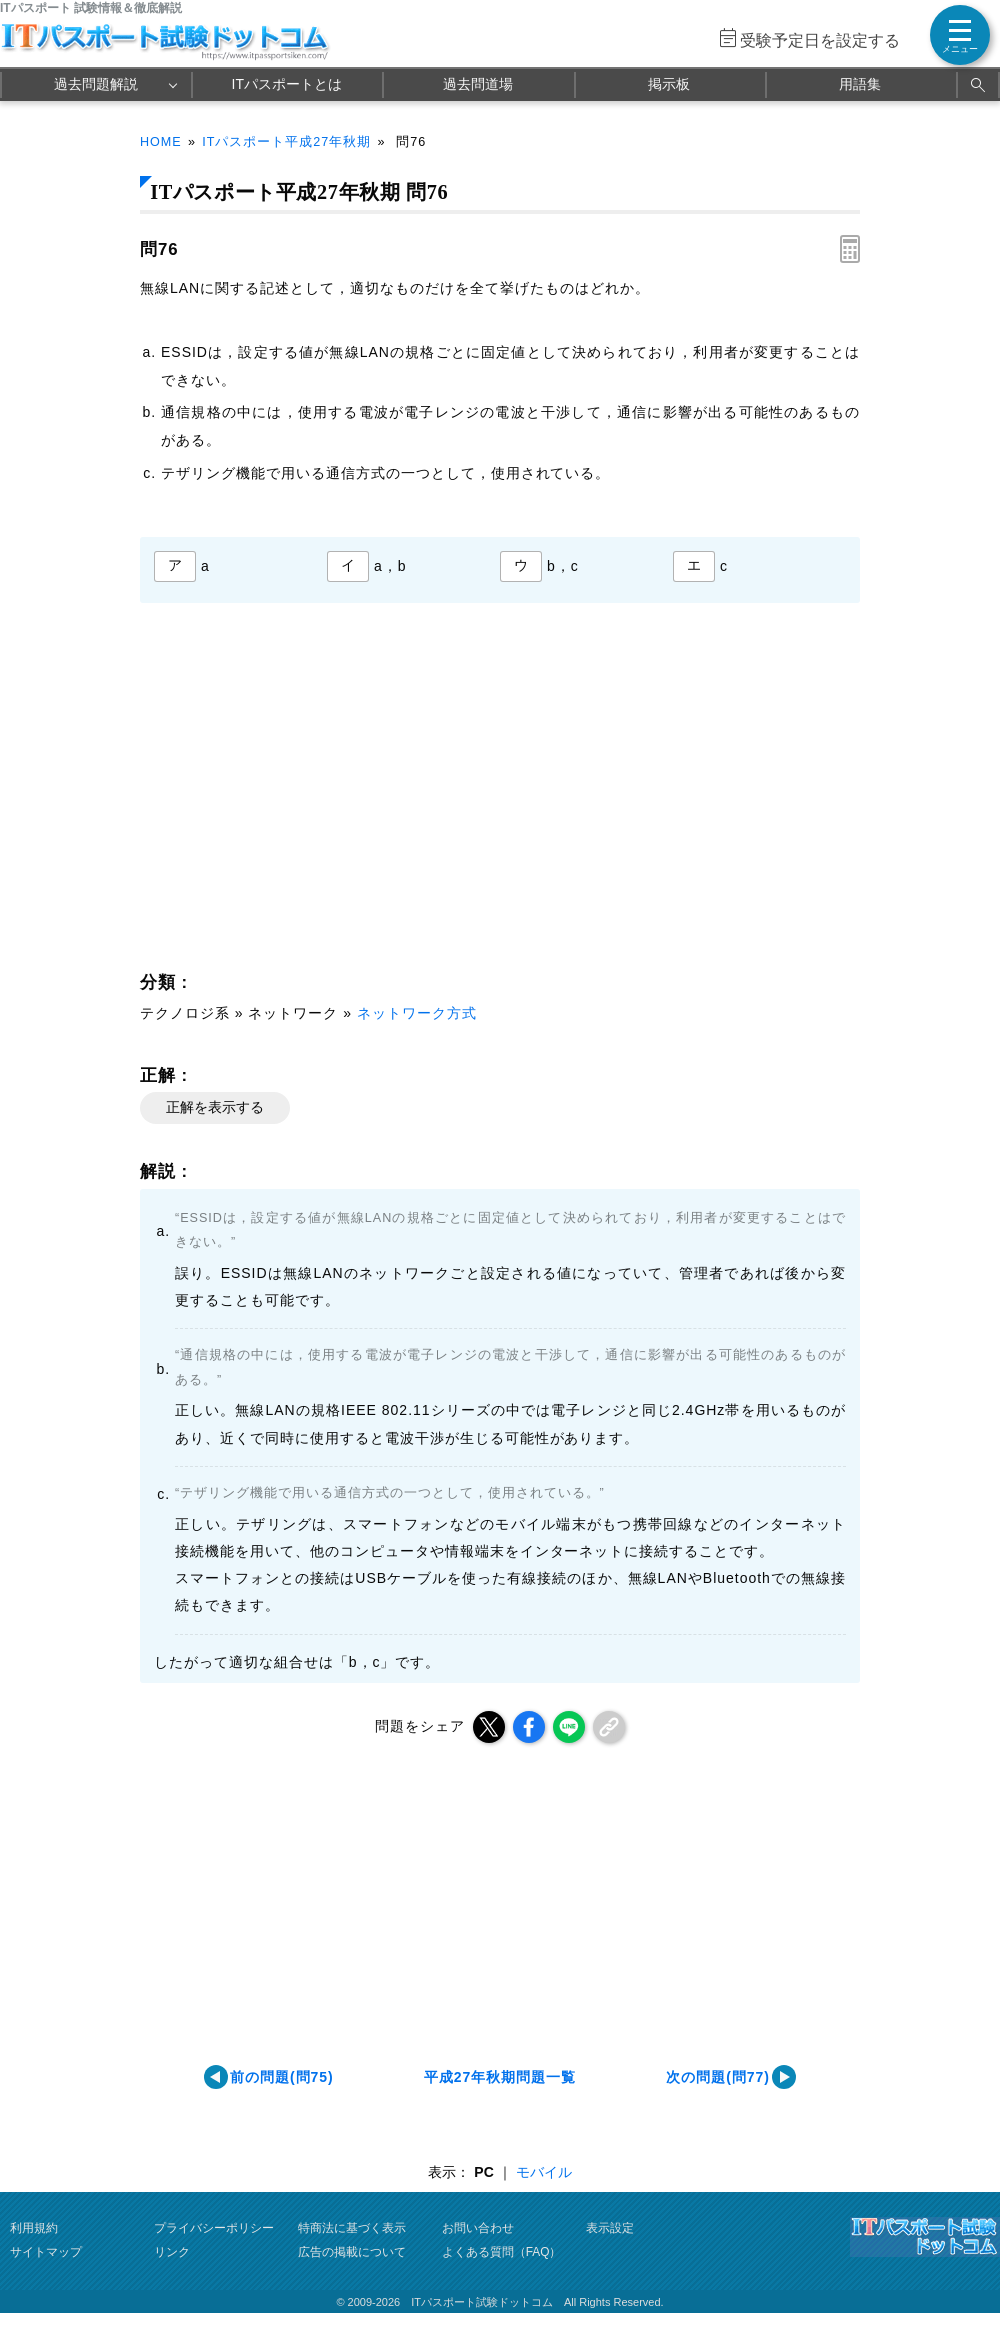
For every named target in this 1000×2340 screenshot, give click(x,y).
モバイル (544, 2172)
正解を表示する (215, 1107)
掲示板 (669, 84)
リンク (172, 2252)
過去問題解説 (96, 84)
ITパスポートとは (287, 84)
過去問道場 (478, 84)
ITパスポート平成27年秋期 (286, 142)
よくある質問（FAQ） (502, 2252)
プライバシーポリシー (214, 2228)
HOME (161, 142)
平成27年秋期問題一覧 (500, 2077)
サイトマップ (46, 2252)
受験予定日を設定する (820, 40)
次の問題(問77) (718, 2077)
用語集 (860, 84)
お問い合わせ (478, 2228)
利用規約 (34, 2228)
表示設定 (610, 2228)
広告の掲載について (352, 2252)
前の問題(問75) (282, 2077)
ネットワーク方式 (417, 1013)
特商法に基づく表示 (352, 2228)
